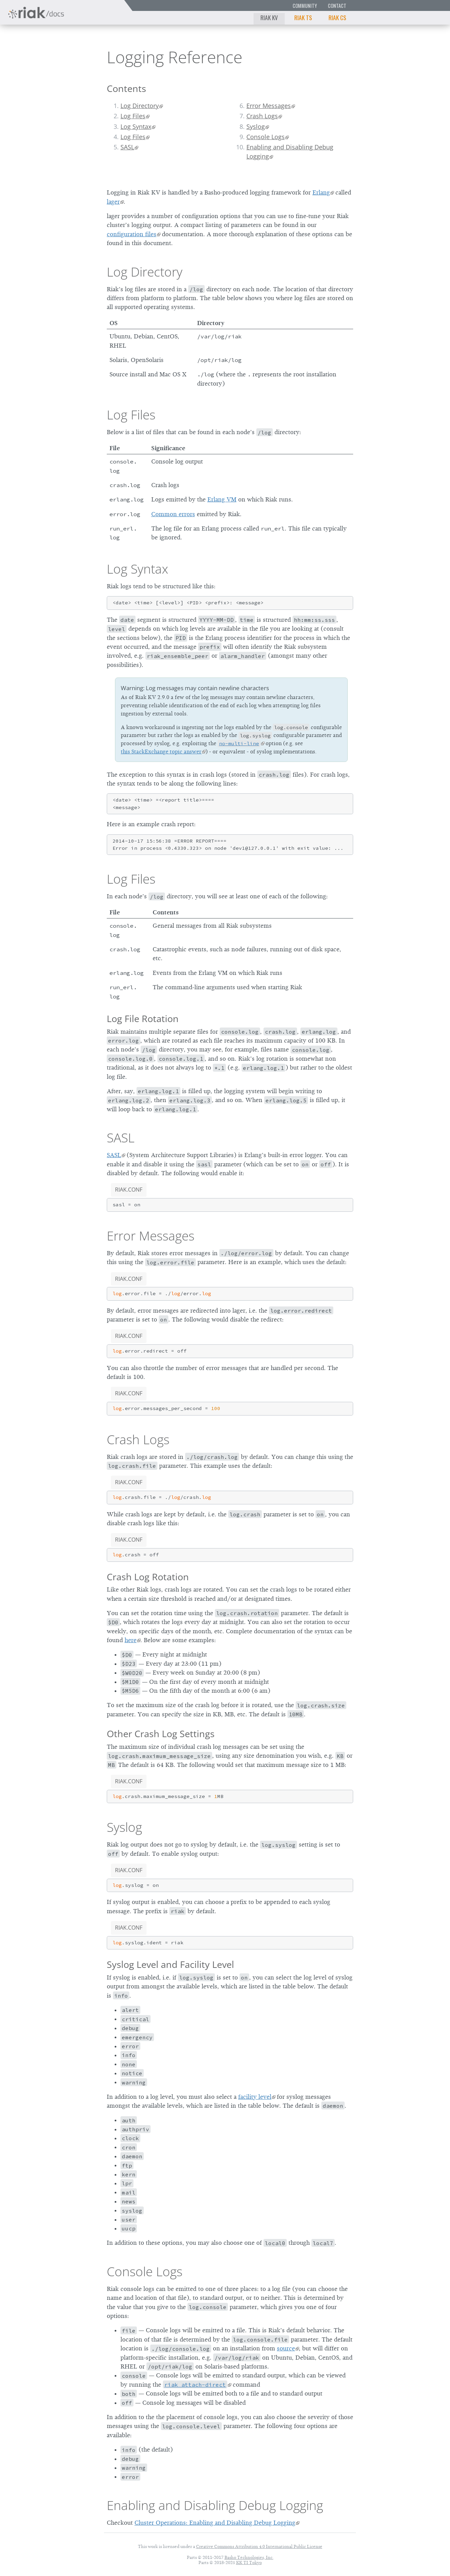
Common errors (173, 514)
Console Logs (265, 137)
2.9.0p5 (66, 57)
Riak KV (269, 17)
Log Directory (139, 106)
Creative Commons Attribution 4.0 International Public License (259, 2546)
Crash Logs (262, 116)
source (286, 2348)
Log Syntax (135, 126)
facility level (254, 2096)
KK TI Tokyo (249, 2562)
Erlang (321, 192)
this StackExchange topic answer (161, 752)
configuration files (131, 234)
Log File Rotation (143, 1018)
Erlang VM (221, 499)
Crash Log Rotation (148, 1576)
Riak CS (337, 17)
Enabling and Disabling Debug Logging (289, 151)
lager (113, 201)
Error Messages (268, 106)
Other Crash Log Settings (161, 1733)
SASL (127, 147)
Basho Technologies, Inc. (248, 2557)
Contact (337, 5)
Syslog (255, 126)
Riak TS (303, 17)
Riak (29, 56)
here (131, 1640)
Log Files (132, 116)
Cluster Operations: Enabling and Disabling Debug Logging (214, 2522)
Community (305, 5)
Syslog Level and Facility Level (170, 1964)
